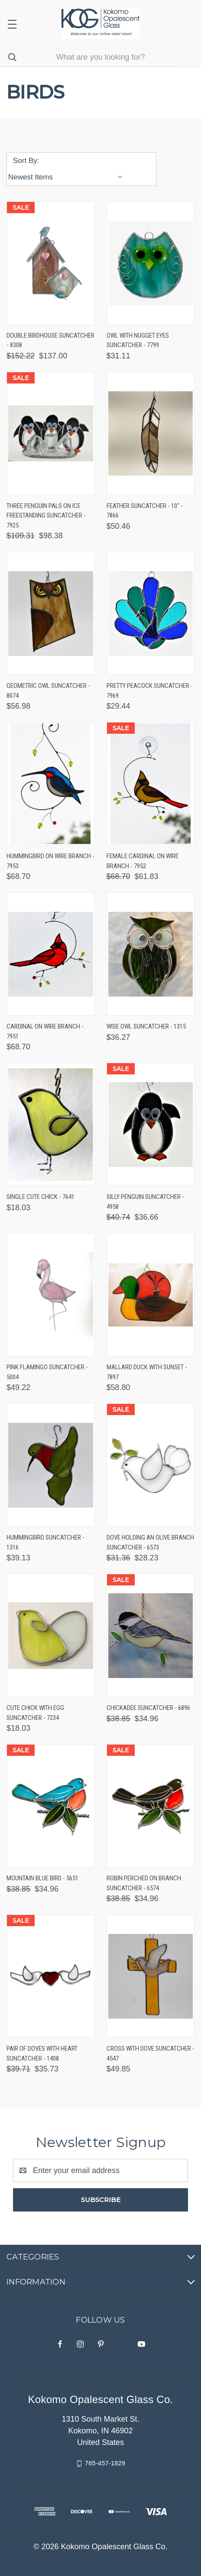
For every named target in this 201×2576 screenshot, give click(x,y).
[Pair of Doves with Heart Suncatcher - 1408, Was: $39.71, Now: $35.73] (50, 1976)
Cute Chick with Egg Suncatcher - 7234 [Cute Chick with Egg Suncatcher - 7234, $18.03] (35, 1713)
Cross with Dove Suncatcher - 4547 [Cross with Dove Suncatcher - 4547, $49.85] (151, 2053)
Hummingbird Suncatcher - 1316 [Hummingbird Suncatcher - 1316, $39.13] (45, 1542)
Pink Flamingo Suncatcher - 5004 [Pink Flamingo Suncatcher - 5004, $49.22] (47, 1372)
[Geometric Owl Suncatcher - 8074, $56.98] (50, 613)
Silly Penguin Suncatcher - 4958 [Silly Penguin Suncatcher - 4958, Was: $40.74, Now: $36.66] (145, 1202)
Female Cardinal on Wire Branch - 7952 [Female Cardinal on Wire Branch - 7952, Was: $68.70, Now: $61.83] (142, 861)
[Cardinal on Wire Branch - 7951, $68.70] (50, 954)
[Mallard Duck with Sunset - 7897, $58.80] (150, 1295)
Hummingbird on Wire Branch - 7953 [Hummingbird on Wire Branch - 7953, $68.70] (50, 861)
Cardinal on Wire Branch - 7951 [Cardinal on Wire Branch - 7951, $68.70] (45, 1031)
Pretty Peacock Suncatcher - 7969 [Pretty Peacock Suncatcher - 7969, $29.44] (150, 691)
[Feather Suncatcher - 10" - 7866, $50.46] (150, 433)
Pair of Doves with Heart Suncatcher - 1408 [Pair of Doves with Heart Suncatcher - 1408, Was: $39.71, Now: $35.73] (42, 2053)
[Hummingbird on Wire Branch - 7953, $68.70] (50, 784)
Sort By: (26, 161)
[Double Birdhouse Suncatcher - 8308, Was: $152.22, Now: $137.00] (50, 263)
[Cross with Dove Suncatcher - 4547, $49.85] (150, 1976)
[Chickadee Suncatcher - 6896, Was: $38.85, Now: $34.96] (150, 1635)
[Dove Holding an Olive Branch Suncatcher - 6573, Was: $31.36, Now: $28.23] (150, 1465)
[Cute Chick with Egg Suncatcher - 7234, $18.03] (50, 1635)
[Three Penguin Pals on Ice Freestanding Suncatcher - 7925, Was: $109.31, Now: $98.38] (50, 433)
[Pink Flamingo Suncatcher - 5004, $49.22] (50, 1295)
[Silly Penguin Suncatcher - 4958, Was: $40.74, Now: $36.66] (150, 1124)
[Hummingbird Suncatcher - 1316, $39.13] (50, 1465)
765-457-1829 (105, 2463)
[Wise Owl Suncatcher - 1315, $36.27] (150, 954)
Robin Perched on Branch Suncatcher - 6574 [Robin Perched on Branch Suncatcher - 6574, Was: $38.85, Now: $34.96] (144, 1883)
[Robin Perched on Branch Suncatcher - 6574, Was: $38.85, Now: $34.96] (150, 1806)
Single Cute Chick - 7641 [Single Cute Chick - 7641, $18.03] (40, 1197)
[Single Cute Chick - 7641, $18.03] (50, 1124)
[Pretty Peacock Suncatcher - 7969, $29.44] (150, 613)
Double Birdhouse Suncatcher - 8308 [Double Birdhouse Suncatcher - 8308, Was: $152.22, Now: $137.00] (50, 340)
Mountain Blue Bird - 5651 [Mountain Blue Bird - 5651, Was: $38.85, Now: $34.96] (42, 1878)
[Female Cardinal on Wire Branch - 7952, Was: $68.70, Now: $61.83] (150, 784)
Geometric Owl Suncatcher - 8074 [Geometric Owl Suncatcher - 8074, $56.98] (48, 691)
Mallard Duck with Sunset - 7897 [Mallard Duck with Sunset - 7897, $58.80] (147, 1372)
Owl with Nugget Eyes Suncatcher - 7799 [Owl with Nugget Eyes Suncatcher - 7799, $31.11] (138, 340)
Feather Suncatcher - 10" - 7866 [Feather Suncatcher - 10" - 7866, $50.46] (145, 511)
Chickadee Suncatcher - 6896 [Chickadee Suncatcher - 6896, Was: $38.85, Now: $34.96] (148, 1708)
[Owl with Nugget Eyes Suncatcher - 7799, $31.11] (150, 263)
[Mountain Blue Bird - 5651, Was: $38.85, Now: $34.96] (50, 1806)
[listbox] (67, 177)
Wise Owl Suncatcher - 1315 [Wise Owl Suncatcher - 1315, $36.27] (146, 1026)
